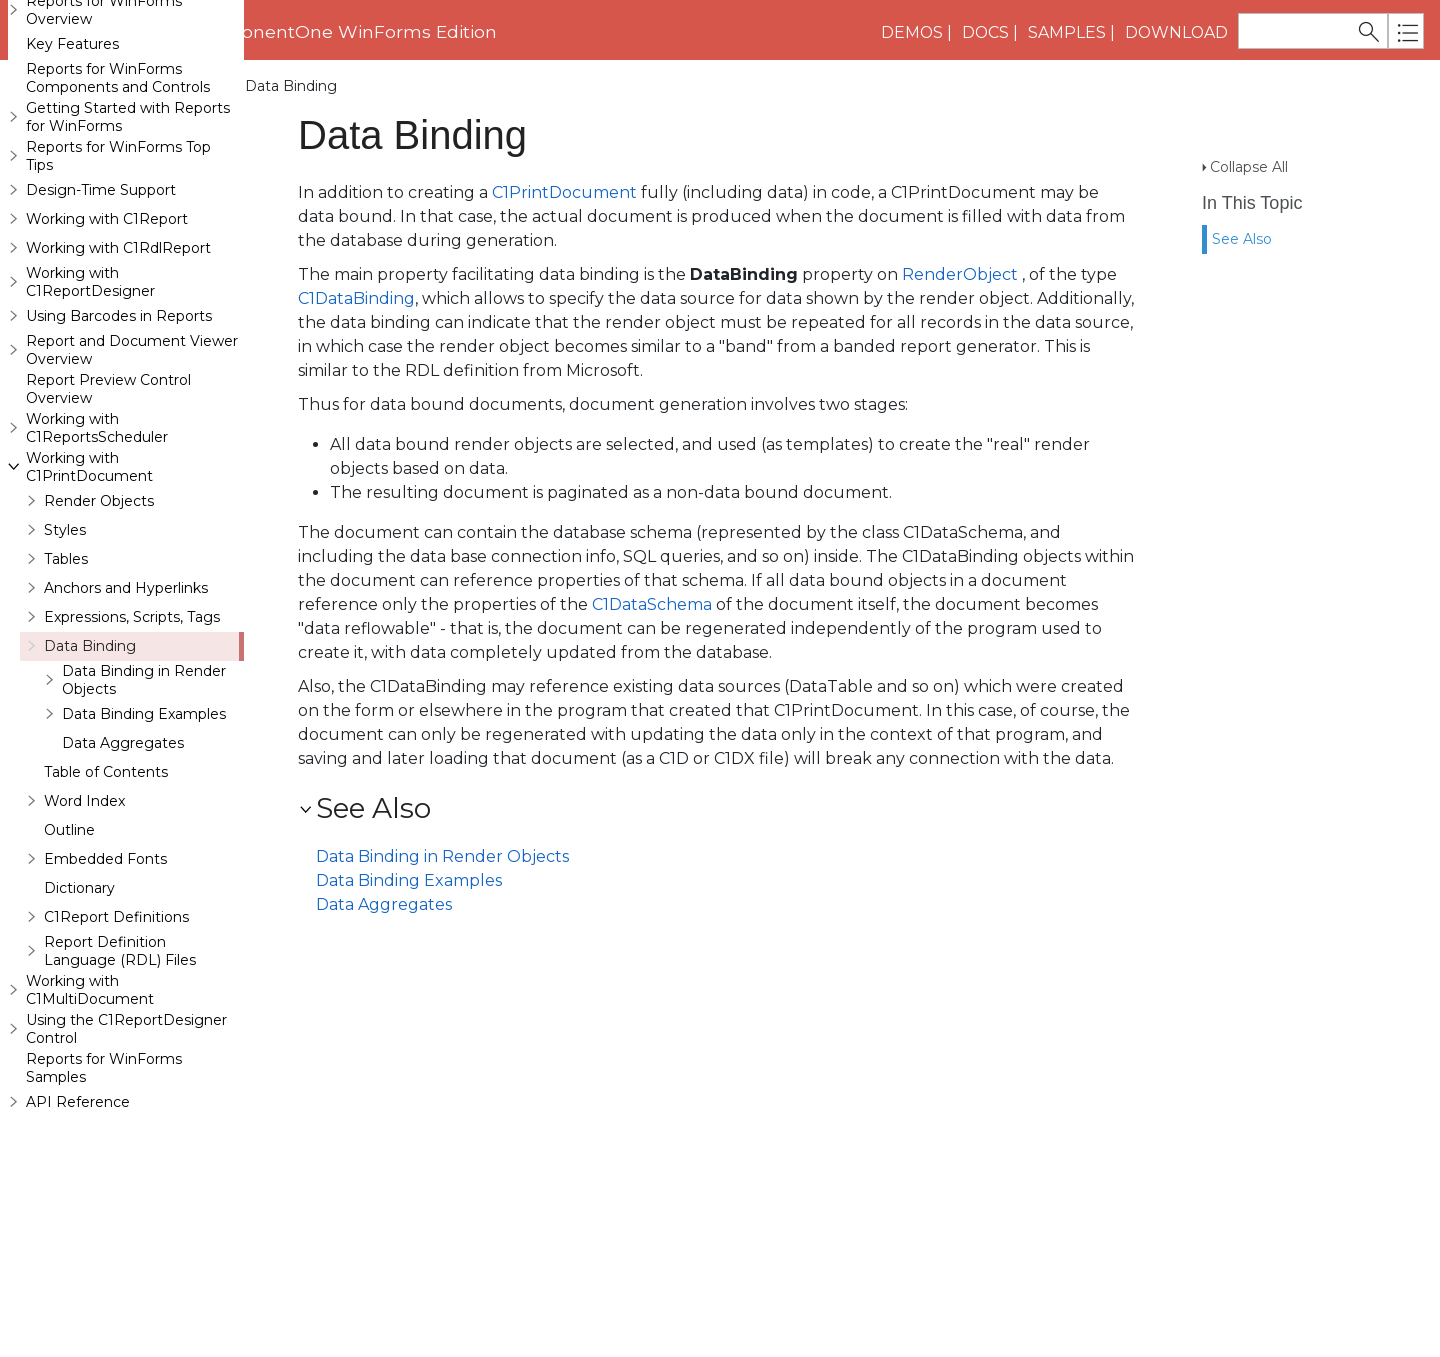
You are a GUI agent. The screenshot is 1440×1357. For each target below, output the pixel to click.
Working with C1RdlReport (118, 367)
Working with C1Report (107, 338)
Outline (69, 949)
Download (1176, 32)
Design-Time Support (101, 309)
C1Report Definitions (116, 1036)
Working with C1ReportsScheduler (97, 547)
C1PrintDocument (564, 192)
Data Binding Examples (144, 833)
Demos (912, 32)
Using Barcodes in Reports (119, 435)
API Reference (78, 1221)
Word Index (84, 920)
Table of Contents (106, 891)
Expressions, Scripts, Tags (132, 736)
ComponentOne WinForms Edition (342, 31)
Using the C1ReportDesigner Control (126, 1148)
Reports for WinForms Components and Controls (118, 197)
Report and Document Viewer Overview (132, 469)
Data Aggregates (123, 862)
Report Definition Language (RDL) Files (120, 1070)
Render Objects (99, 620)
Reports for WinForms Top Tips (118, 275)
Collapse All (1249, 131)
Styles (65, 649)
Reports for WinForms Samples (104, 1187)
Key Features (72, 163)
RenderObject (960, 274)
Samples (1067, 32)
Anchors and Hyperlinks (126, 707)
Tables (66, 678)
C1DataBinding (356, 298)
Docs (985, 32)
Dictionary (79, 1007)
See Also (1242, 203)
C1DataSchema (652, 604)
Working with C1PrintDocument (120, 86)
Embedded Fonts (105, 978)
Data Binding (90, 765)
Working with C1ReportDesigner (90, 401)
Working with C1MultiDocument (90, 1109)
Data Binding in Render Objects (144, 799)
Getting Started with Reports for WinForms (128, 236)
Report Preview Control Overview (108, 508)
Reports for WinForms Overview (104, 129)
